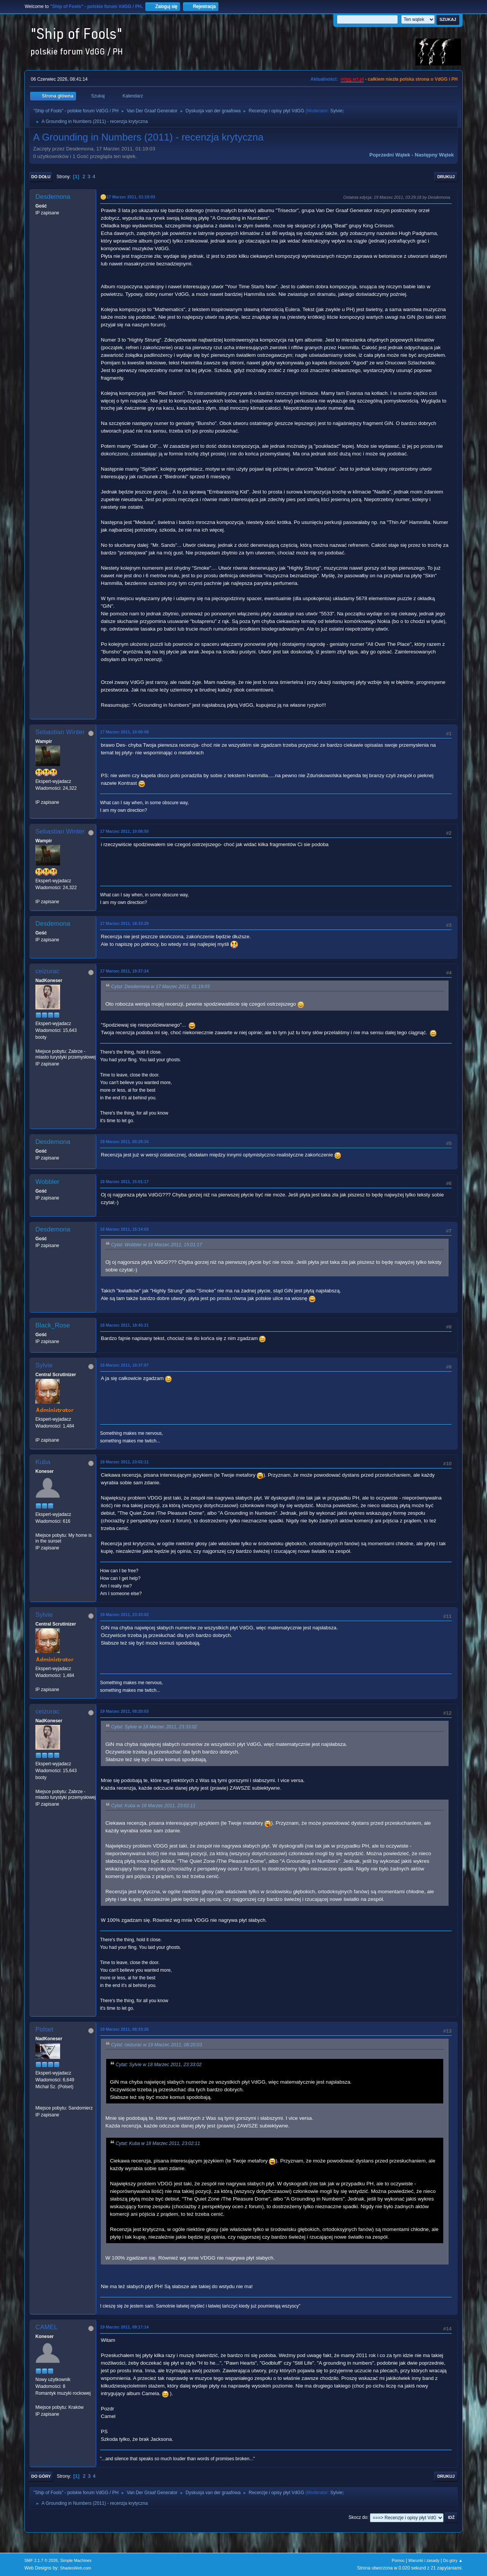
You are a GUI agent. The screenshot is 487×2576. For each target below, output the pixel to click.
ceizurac (47, 971)
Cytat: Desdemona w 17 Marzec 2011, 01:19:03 (160, 986)
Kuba (43, 1462)
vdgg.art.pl (352, 79)
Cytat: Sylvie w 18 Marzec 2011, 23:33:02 (154, 1727)
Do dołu (41, 176)
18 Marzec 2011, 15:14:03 (124, 1229)
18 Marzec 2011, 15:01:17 (124, 1181)
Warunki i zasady (423, 2560)
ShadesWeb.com (75, 2568)
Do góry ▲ (453, 2560)
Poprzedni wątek (389, 155)
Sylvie (336, 110)
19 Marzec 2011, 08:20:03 (124, 1711)
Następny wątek (434, 155)
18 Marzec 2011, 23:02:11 (124, 1462)
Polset (44, 2029)
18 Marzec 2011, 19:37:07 (124, 1365)
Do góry (41, 2476)
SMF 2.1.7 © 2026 (41, 2560)
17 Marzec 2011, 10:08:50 (124, 831)
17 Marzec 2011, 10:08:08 (124, 732)
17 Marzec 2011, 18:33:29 (124, 923)
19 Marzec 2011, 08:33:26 (124, 2029)
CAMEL (46, 2327)
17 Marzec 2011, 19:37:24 (124, 971)
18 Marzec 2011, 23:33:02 (124, 1614)
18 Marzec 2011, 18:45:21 (124, 1325)
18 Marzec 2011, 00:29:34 (124, 1141)
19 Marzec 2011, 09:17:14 (124, 2327)
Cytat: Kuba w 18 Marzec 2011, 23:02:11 (153, 1805)
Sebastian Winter (59, 732)
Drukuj (446, 176)
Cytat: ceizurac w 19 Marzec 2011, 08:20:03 (156, 2044)
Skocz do (358, 2517)
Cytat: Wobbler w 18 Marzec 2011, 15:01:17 (156, 1244)
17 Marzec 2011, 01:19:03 (131, 197)
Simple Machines (75, 2560)
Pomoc (398, 2560)
